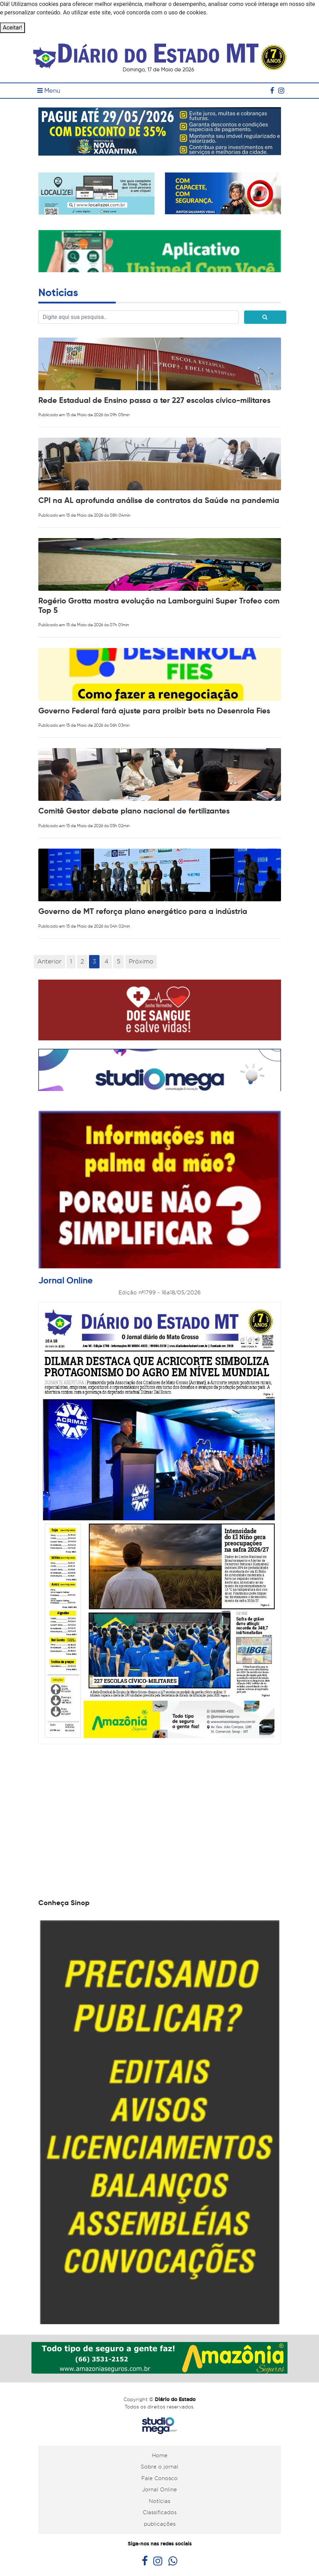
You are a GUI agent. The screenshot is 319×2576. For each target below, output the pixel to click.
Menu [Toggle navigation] (48, 90)
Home (159, 2455)
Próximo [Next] (141, 961)
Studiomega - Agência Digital (159, 2425)
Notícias (159, 2501)
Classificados (160, 2512)
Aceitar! (12, 27)
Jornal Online (159, 2489)
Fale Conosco (159, 2478)
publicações (160, 2524)
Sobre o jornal (159, 2467)
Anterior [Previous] (49, 961)
